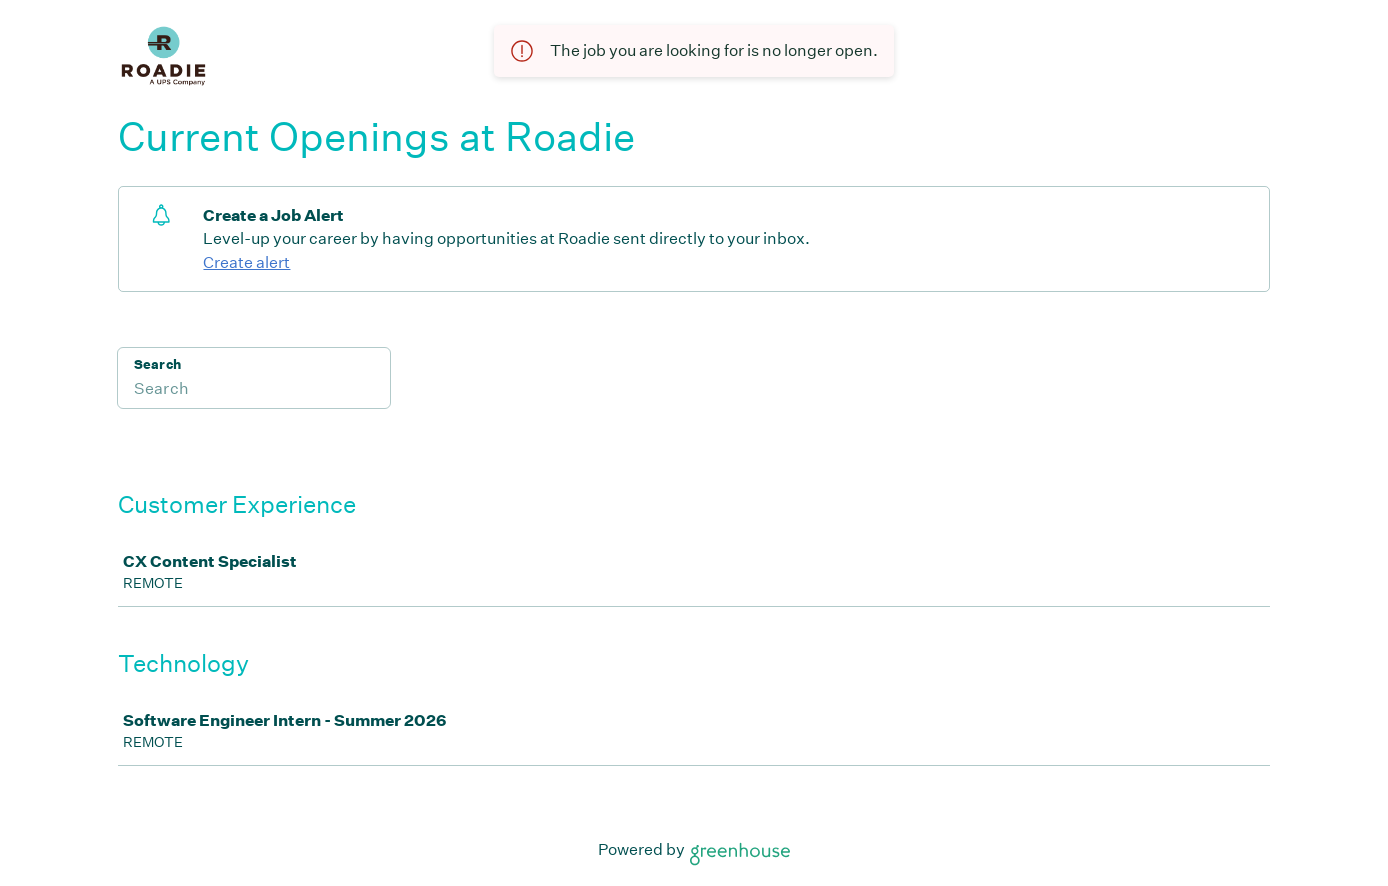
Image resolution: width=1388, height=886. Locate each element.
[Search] (254, 391)
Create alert (246, 262)
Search (157, 364)
